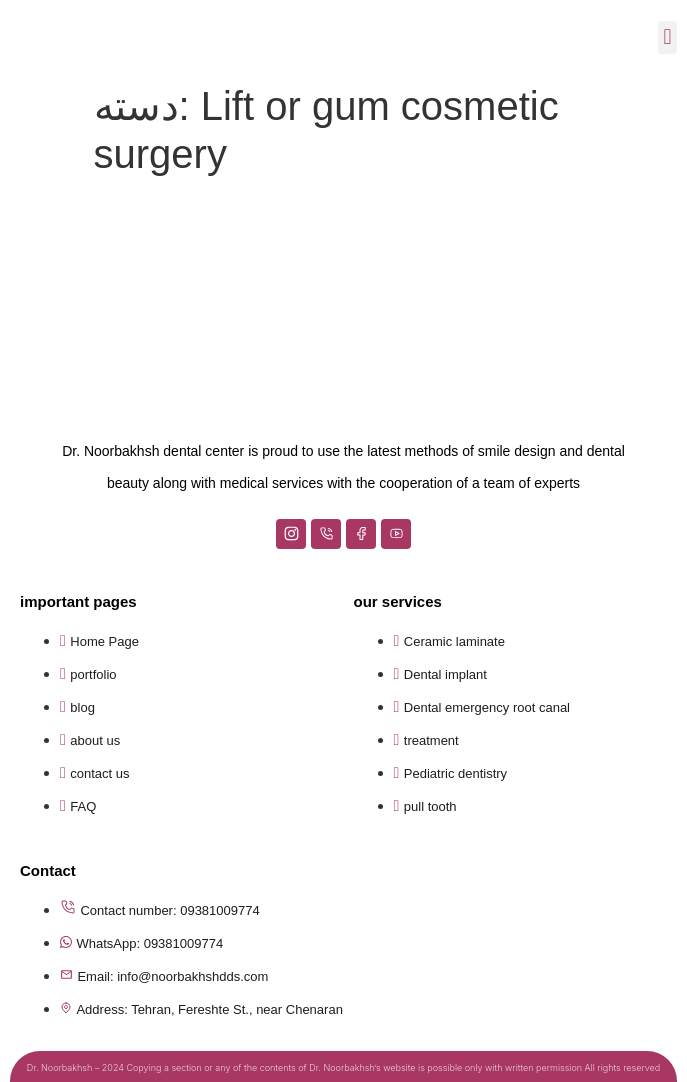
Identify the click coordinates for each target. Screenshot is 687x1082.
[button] (667, 37)
